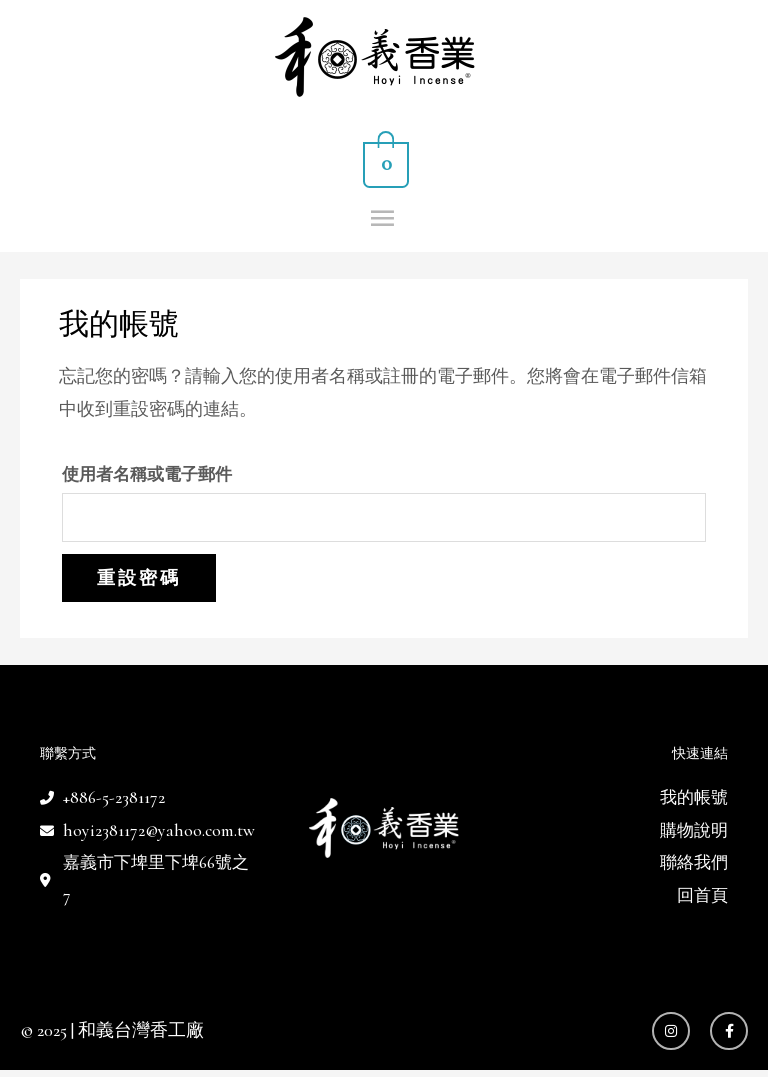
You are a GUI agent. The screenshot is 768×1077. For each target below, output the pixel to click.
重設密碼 (139, 581)
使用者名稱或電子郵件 (147, 476)
